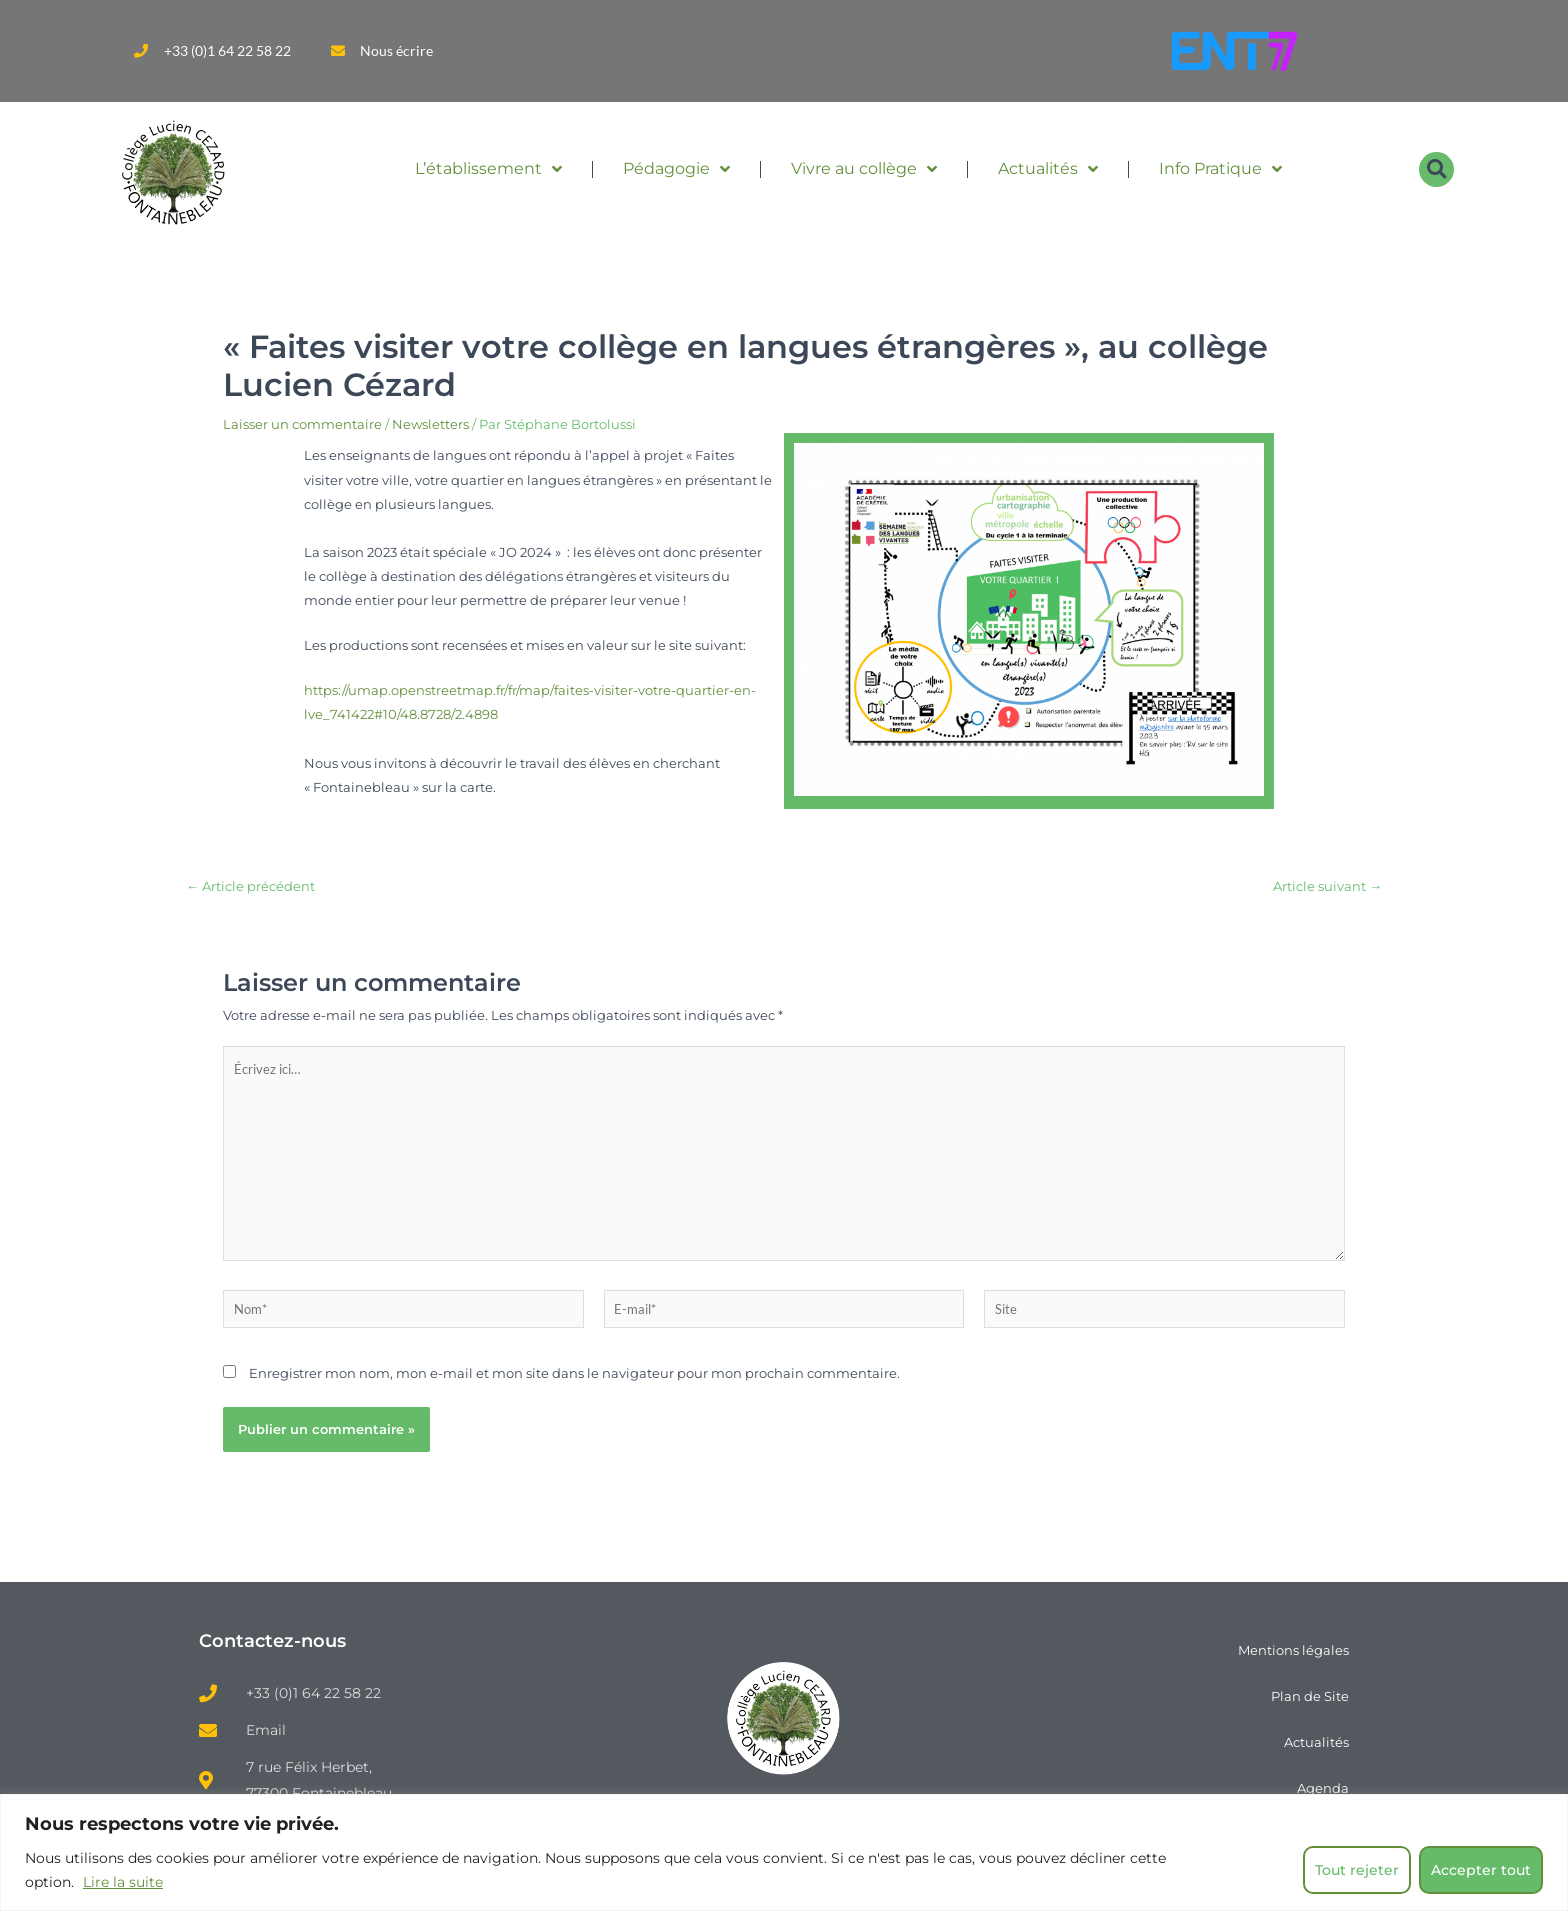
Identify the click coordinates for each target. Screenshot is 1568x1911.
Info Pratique (1220, 169)
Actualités (1048, 169)
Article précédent (250, 886)
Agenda (1323, 1788)
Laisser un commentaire (302, 424)
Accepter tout (1481, 1870)
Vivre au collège (864, 169)
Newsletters (430, 424)
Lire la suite (123, 1882)
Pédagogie (676, 169)
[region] (784, 1852)
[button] (1436, 169)
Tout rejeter (1357, 1870)
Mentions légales (1293, 1650)
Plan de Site (1310, 1696)
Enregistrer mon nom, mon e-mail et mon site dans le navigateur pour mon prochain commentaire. (574, 1373)
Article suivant (1327, 886)
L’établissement (488, 169)
